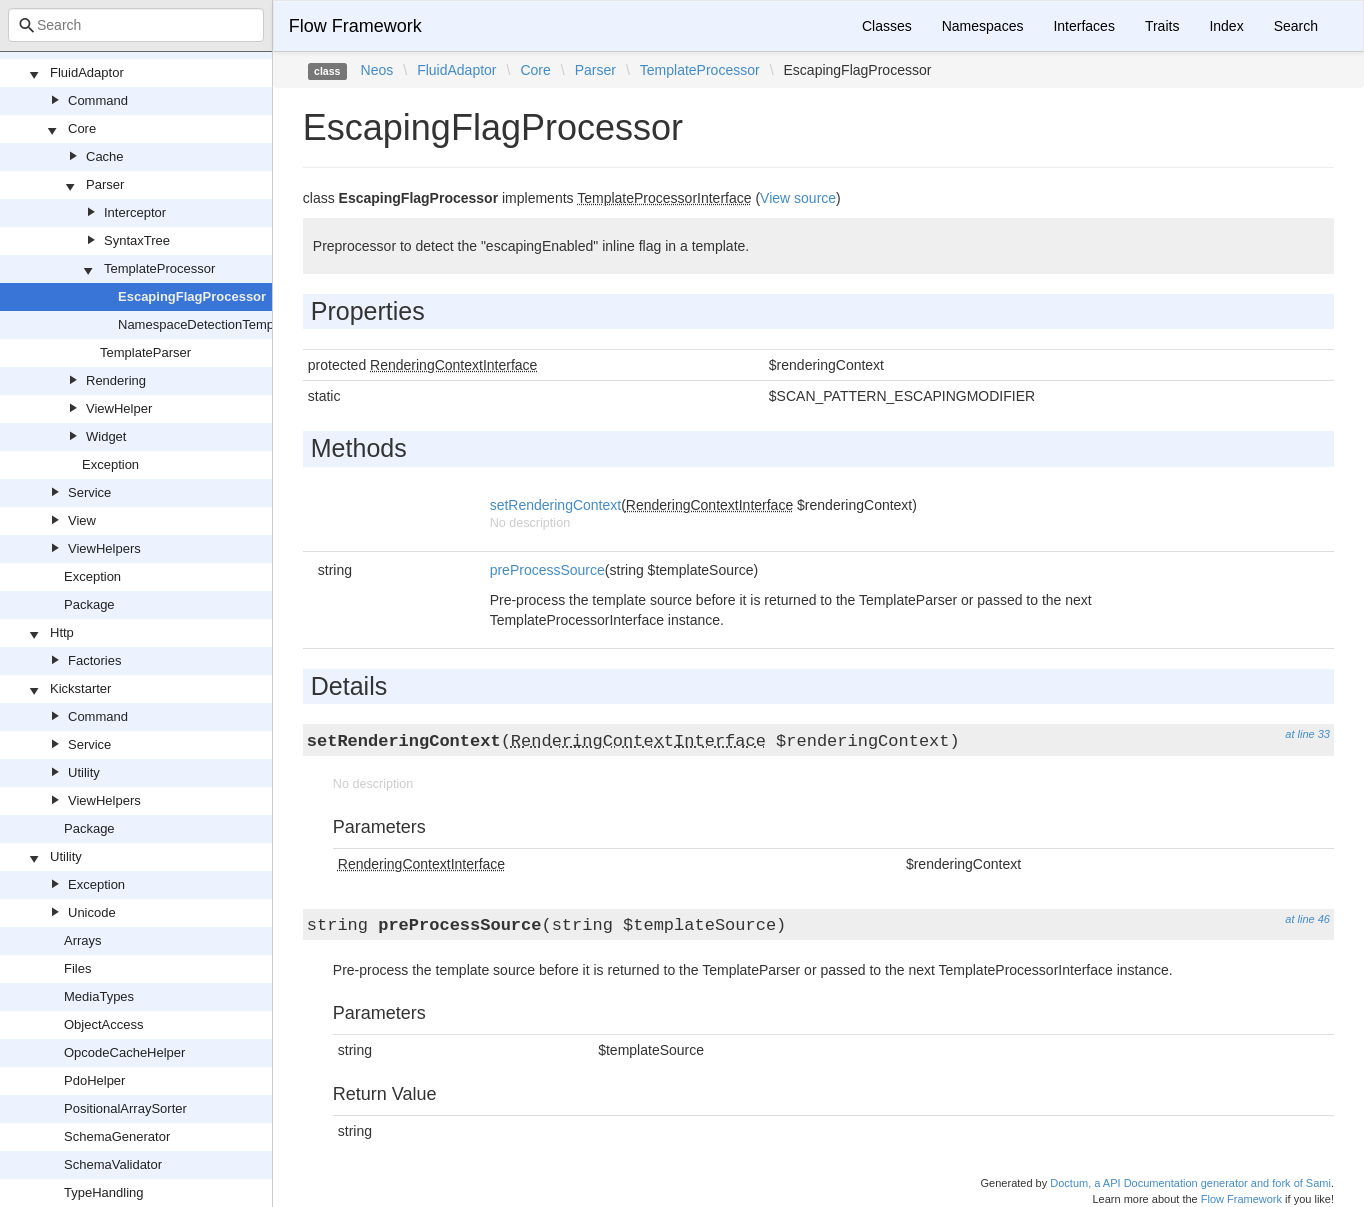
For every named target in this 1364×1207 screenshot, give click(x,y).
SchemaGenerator (117, 1136)
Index (1226, 26)
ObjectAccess (103, 1024)
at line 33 (1307, 734)
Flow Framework (355, 26)
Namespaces (983, 26)
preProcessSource (547, 570)
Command (98, 100)
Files (77, 968)
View (82, 520)
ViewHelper (119, 408)
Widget (106, 436)
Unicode (92, 912)
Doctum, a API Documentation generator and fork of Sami (1190, 1183)
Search (1296, 26)
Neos (377, 70)
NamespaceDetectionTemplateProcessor (236, 324)
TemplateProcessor (159, 268)
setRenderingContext (556, 505)
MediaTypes (99, 996)
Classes (887, 26)
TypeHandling (104, 1192)
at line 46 (1307, 919)
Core (82, 128)
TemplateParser (145, 352)
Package (89, 604)
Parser (105, 184)
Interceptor (135, 212)
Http (62, 632)
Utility (84, 772)
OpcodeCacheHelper (124, 1052)
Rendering (116, 380)
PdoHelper (94, 1080)
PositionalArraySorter (125, 1108)
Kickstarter (80, 688)
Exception (110, 464)
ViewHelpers (104, 548)
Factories (94, 660)
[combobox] (136, 25)
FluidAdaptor (87, 72)
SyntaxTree (137, 240)
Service (89, 492)
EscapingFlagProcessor (192, 296)
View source (798, 198)
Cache (105, 156)
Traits (1162, 26)
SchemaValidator (113, 1164)
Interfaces (1083, 26)
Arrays (83, 940)
